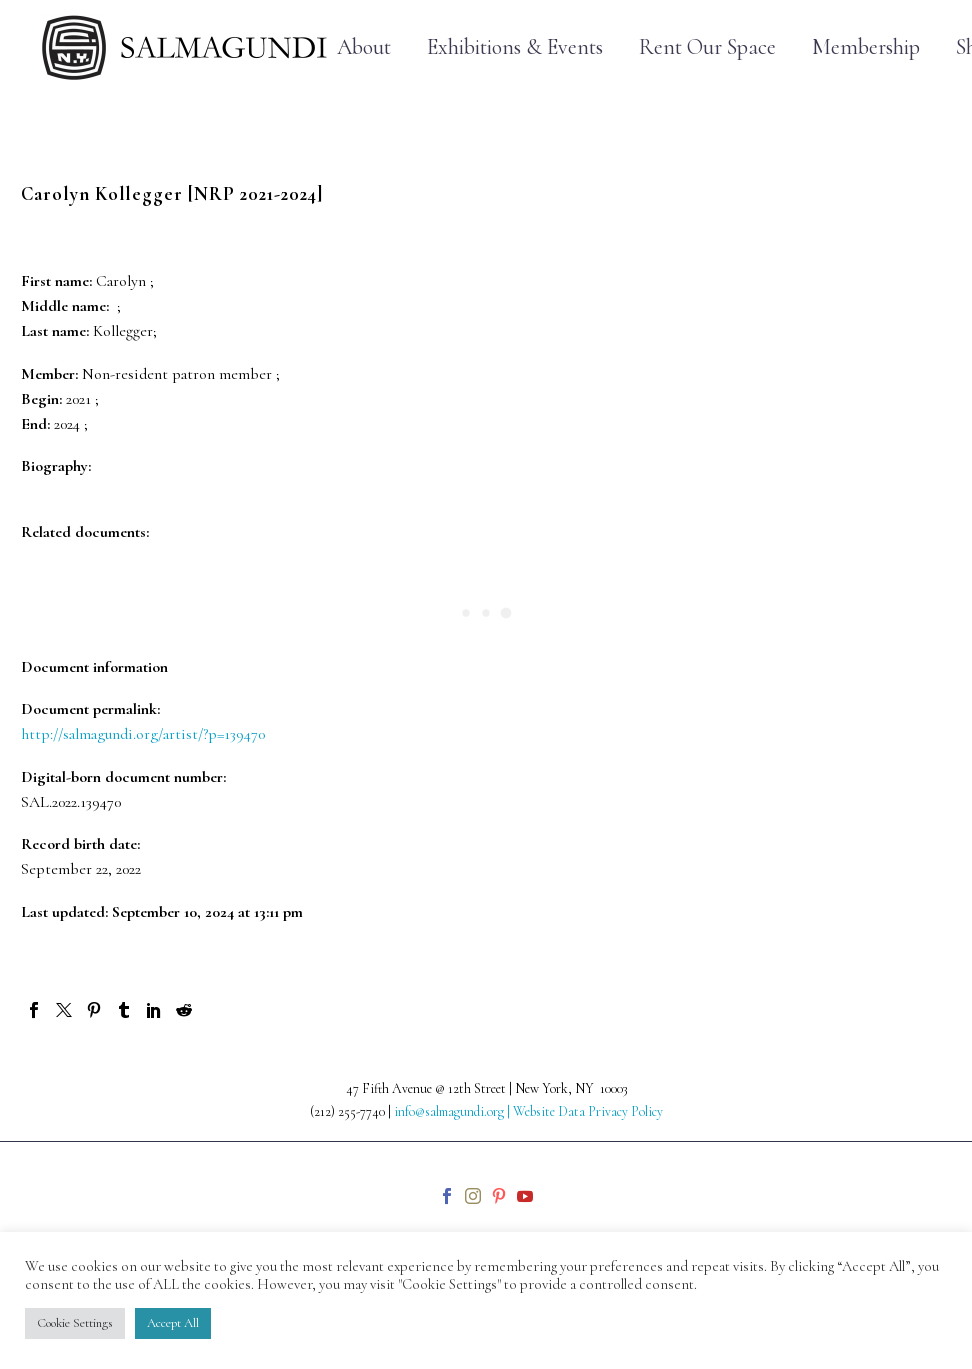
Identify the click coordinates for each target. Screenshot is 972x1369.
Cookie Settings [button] (75, 1323)
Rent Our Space (707, 47)
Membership (866, 47)
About (364, 47)
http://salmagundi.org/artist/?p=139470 (143, 734)
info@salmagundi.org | (453, 1111)
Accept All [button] (173, 1323)
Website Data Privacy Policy (588, 1111)
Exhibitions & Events (515, 47)
